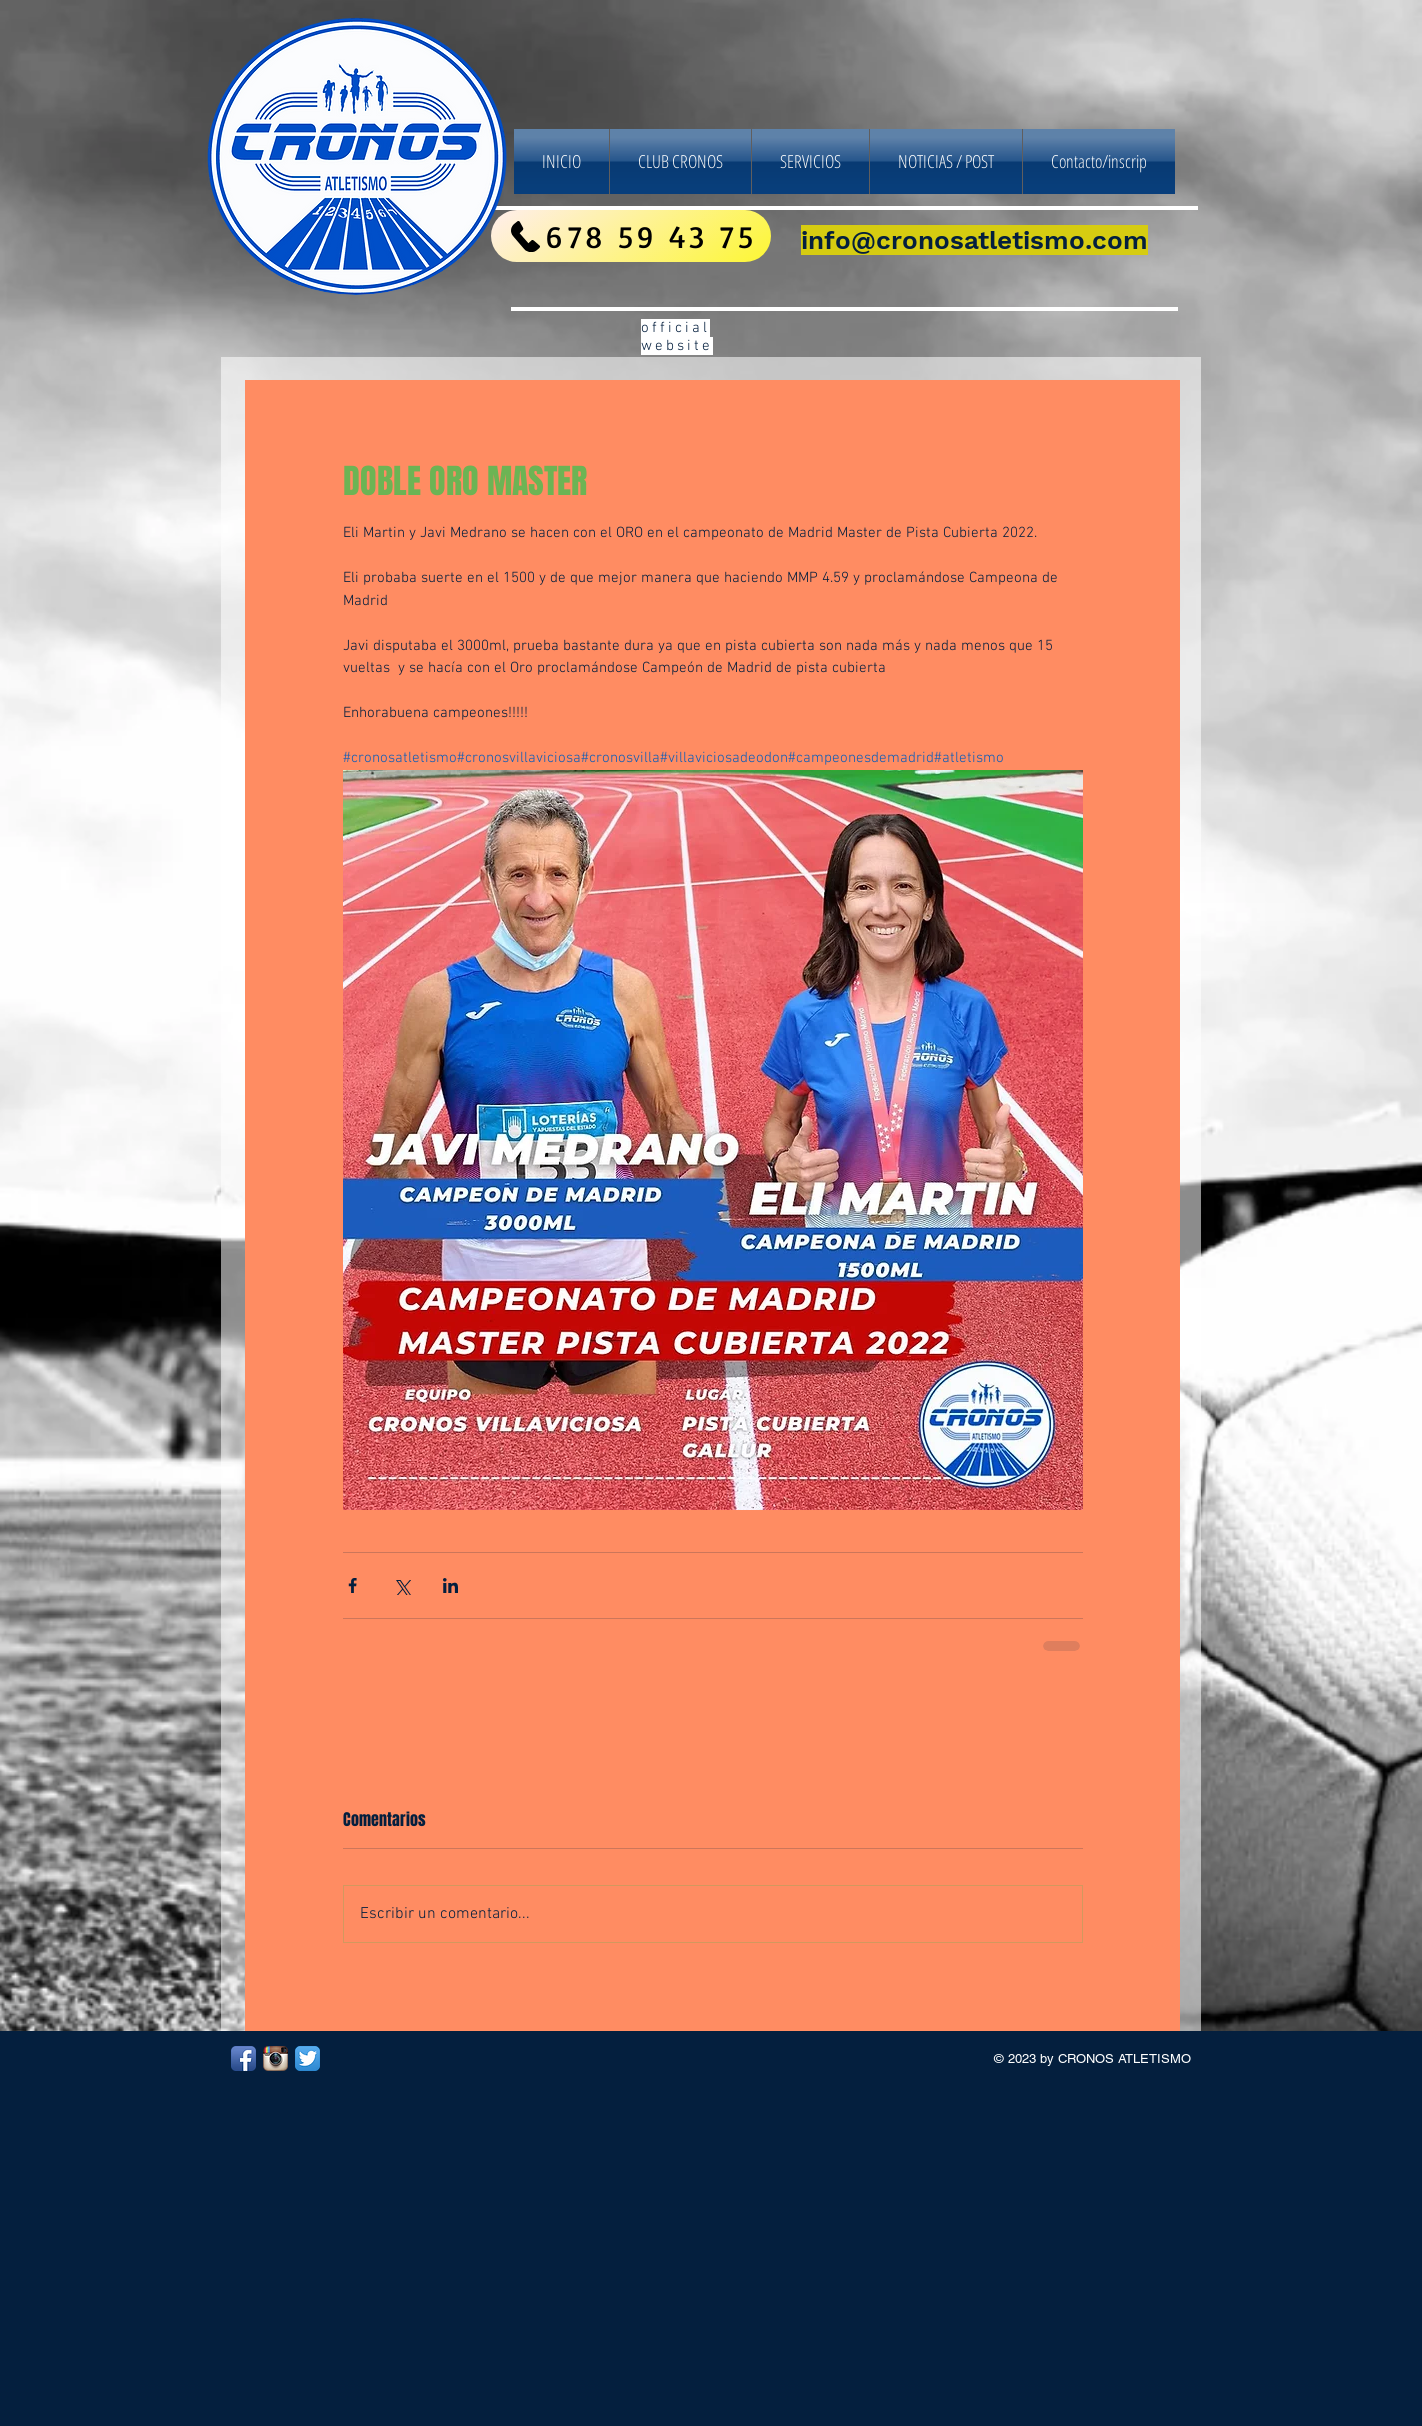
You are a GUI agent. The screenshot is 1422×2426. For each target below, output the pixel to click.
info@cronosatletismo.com (974, 240)
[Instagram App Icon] (275, 2058)
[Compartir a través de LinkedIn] (450, 1585)
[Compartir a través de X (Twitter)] (401, 1585)
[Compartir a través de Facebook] (352, 1585)
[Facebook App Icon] (243, 2058)
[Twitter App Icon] (307, 2058)
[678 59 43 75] (631, 236)
